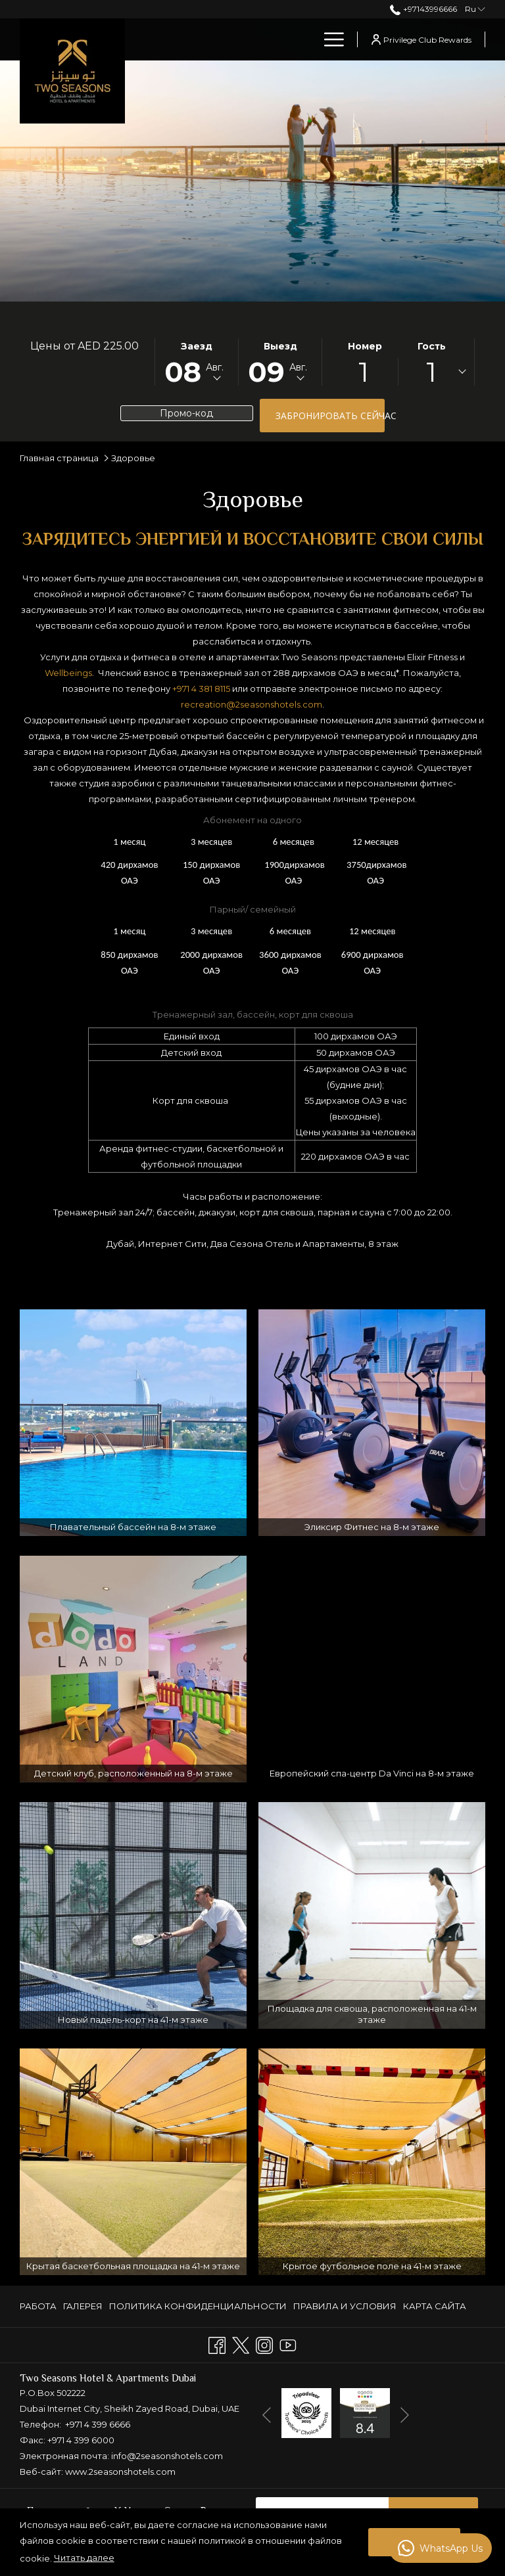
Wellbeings (68, 672)
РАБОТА (38, 2306)
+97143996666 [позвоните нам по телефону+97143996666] (423, 9)
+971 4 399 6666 (97, 2424)
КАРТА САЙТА (434, 2306)
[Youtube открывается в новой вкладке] (288, 2344)
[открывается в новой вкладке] (306, 2412)
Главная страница (59, 458)
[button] (196, 362)
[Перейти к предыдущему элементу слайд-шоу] (266, 2415)
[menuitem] (275, 39)
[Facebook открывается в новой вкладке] (217, 2344)
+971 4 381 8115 (201, 688)
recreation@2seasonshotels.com (251, 704)
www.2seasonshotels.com (120, 2471)
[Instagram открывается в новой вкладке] (264, 2344)
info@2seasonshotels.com (167, 2456)
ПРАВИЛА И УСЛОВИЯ (345, 2306)
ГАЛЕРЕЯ (83, 2306)
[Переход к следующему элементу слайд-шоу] (405, 2415)
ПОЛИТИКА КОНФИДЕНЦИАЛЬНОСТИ (198, 2306)
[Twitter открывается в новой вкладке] (240, 2344)
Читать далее (84, 2557)
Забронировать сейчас (330, 415)
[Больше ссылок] (329, 39)
